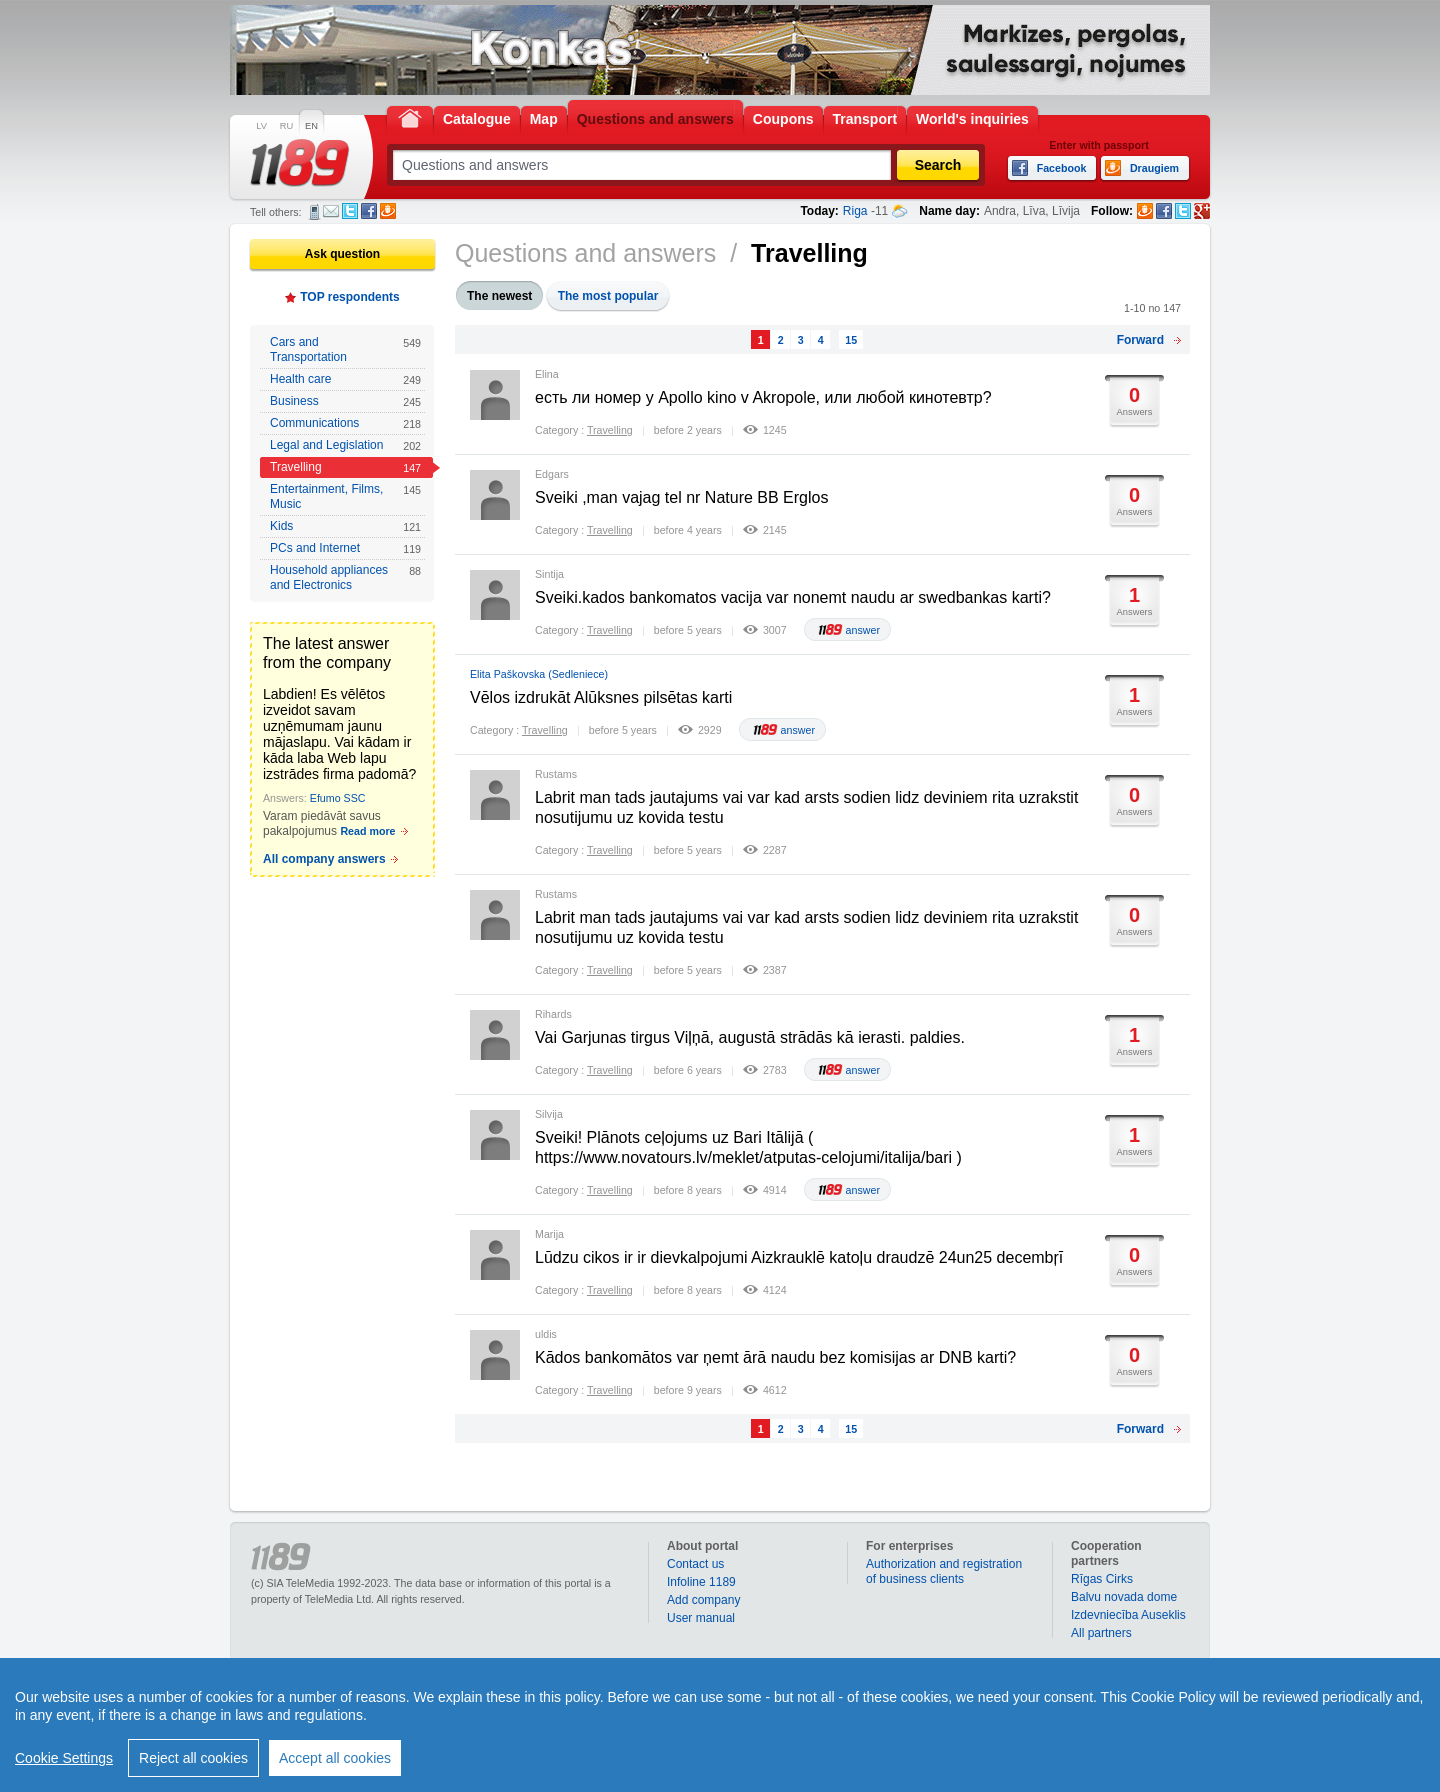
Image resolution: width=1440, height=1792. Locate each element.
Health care (345, 379)
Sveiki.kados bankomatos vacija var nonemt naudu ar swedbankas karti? (793, 597)
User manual (701, 1618)
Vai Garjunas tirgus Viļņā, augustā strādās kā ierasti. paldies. (750, 1037)
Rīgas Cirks (1102, 1579)
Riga (855, 211)
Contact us (695, 1564)
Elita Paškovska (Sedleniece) (539, 674)
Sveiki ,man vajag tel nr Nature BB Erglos (681, 497)
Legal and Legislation (345, 445)
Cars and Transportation (345, 349)
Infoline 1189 (701, 1582)
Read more (367, 831)
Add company (703, 1600)
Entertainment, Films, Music (345, 496)
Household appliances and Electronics (345, 577)
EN (311, 126)
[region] (720, 1725)
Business (345, 401)
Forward (1140, 340)
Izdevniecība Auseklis (1128, 1615)
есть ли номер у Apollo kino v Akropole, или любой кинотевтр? (763, 397)
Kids (345, 526)
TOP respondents (350, 297)
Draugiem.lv (388, 211)
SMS (314, 212)
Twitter (350, 211)
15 (851, 340)
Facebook (369, 211)
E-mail (331, 211)
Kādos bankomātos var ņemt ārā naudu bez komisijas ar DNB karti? (775, 1357)
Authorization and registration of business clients (944, 1571)
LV (261, 126)
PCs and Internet (345, 548)
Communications (345, 423)
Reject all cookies (193, 1758)
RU (286, 126)
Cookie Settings (64, 1758)
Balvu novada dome (1124, 1597)
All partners (1101, 1633)
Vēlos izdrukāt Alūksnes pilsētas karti (601, 697)
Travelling (345, 467)
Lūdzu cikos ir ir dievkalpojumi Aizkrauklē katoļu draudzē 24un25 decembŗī (799, 1257)
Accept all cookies (335, 1758)
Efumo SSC (338, 798)
